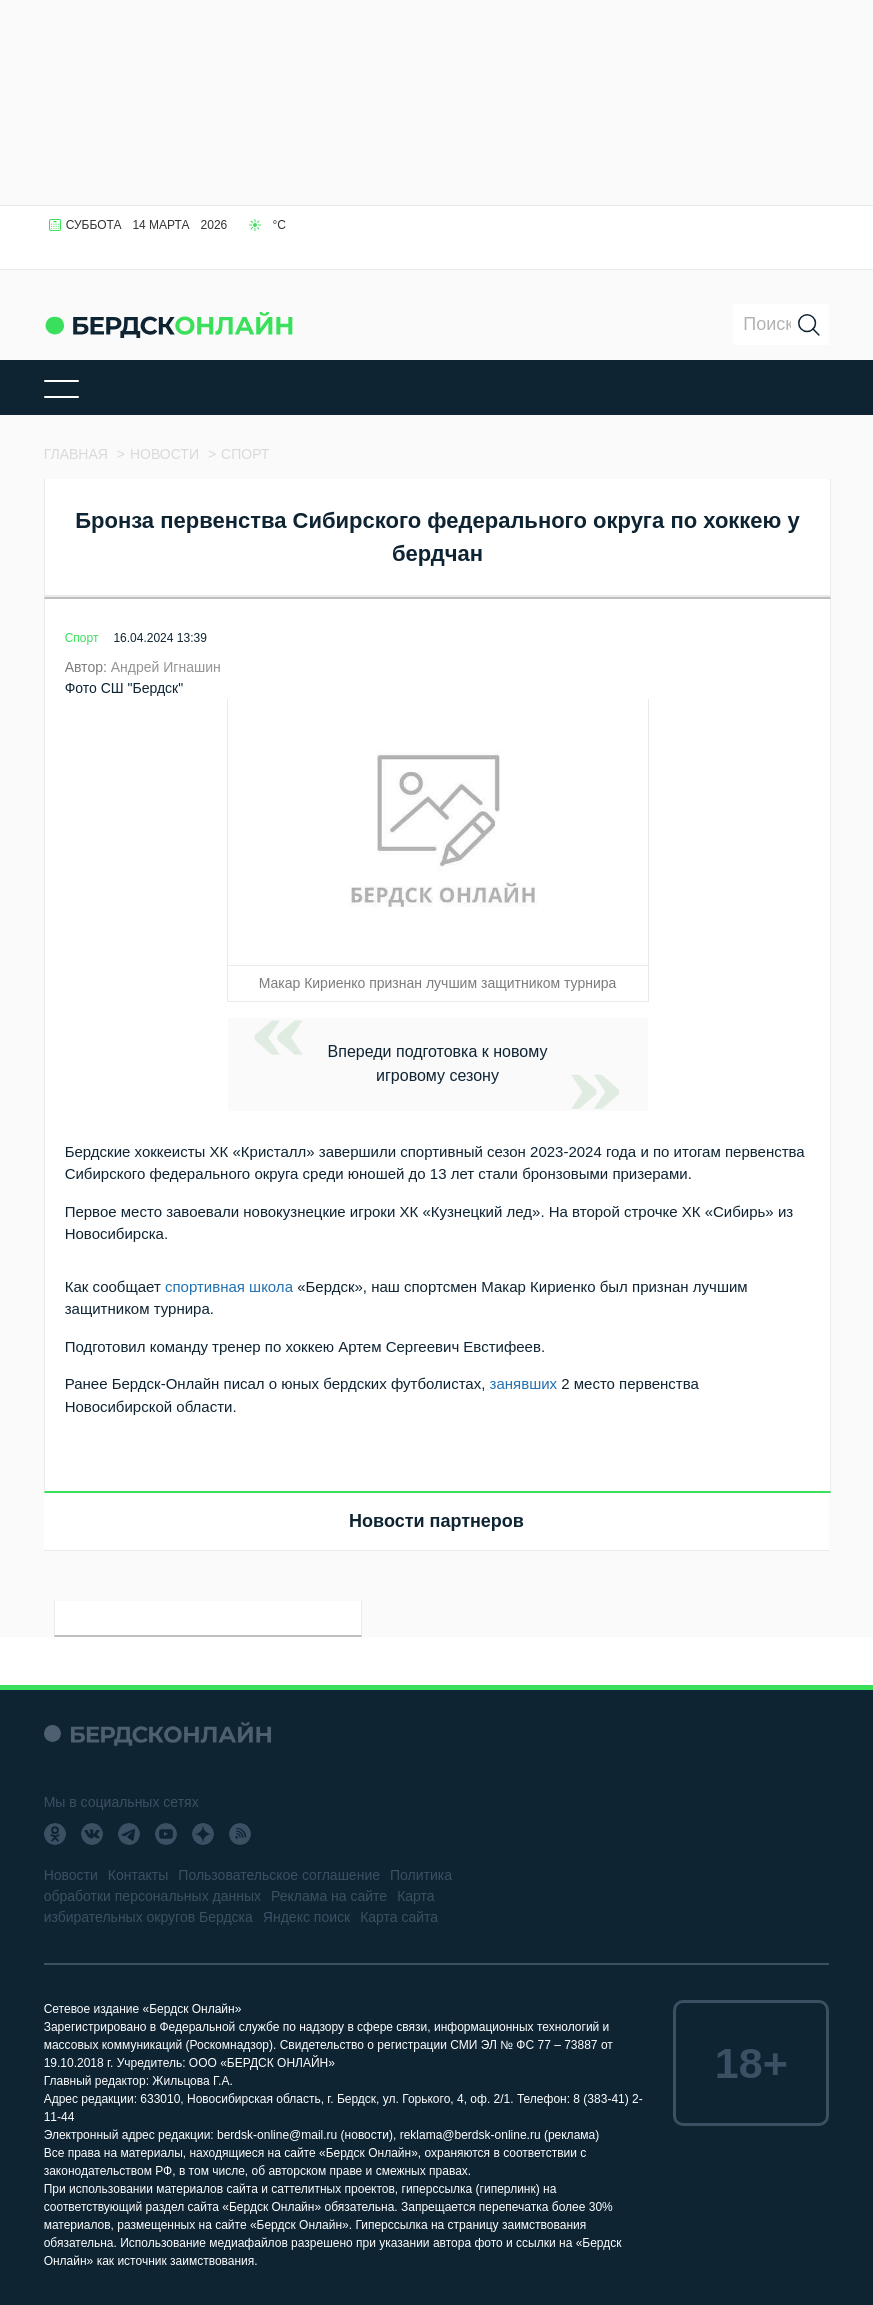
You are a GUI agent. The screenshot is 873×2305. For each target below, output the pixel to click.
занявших (524, 1383)
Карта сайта (399, 1917)
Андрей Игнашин (166, 667)
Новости (71, 1875)
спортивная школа (229, 1286)
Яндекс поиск (306, 1917)
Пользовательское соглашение (279, 1875)
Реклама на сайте (329, 1896)
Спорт (82, 638)
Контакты (138, 1875)
